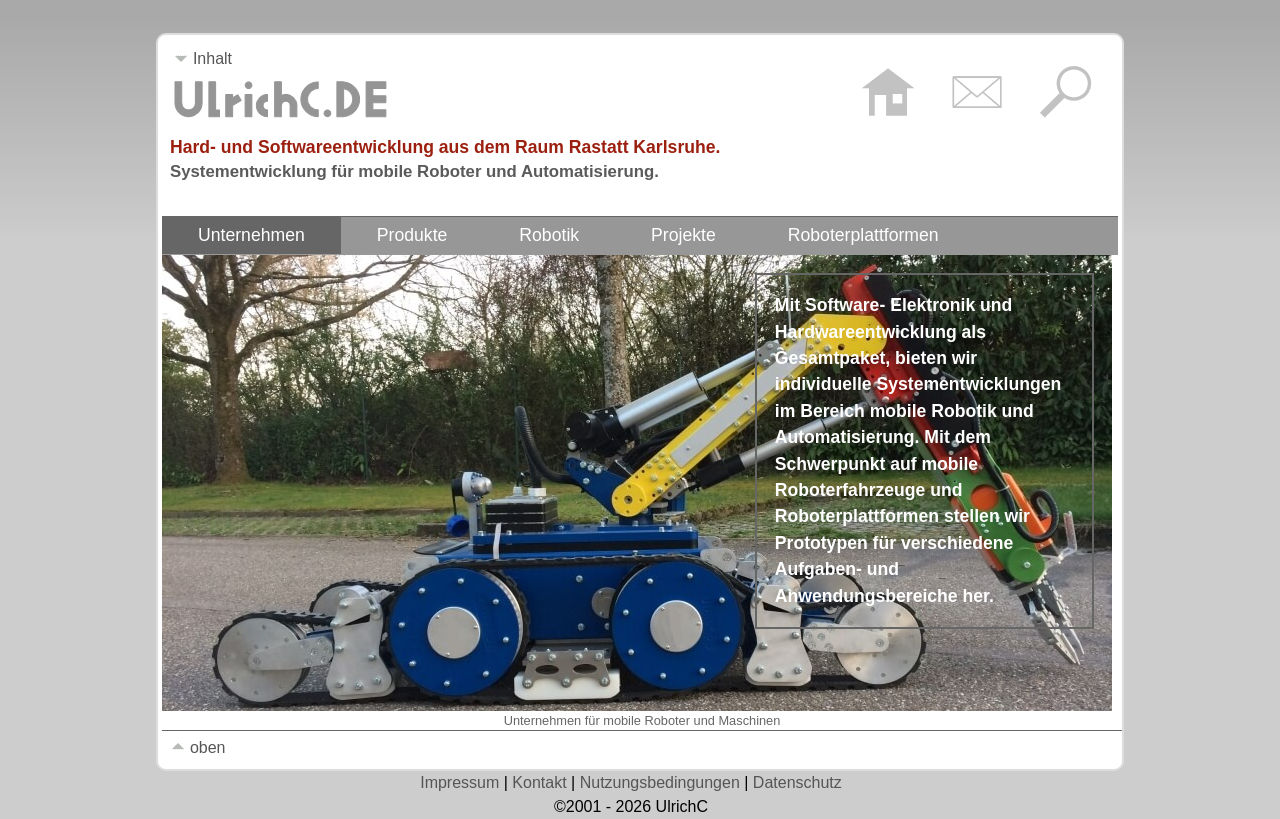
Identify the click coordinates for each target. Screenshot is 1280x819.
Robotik (549, 235)
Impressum (459, 782)
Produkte (412, 235)
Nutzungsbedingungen (660, 782)
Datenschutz (797, 782)
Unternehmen (251, 235)
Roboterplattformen (863, 235)
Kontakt (539, 782)
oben (198, 747)
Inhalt (203, 58)
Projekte (683, 235)
